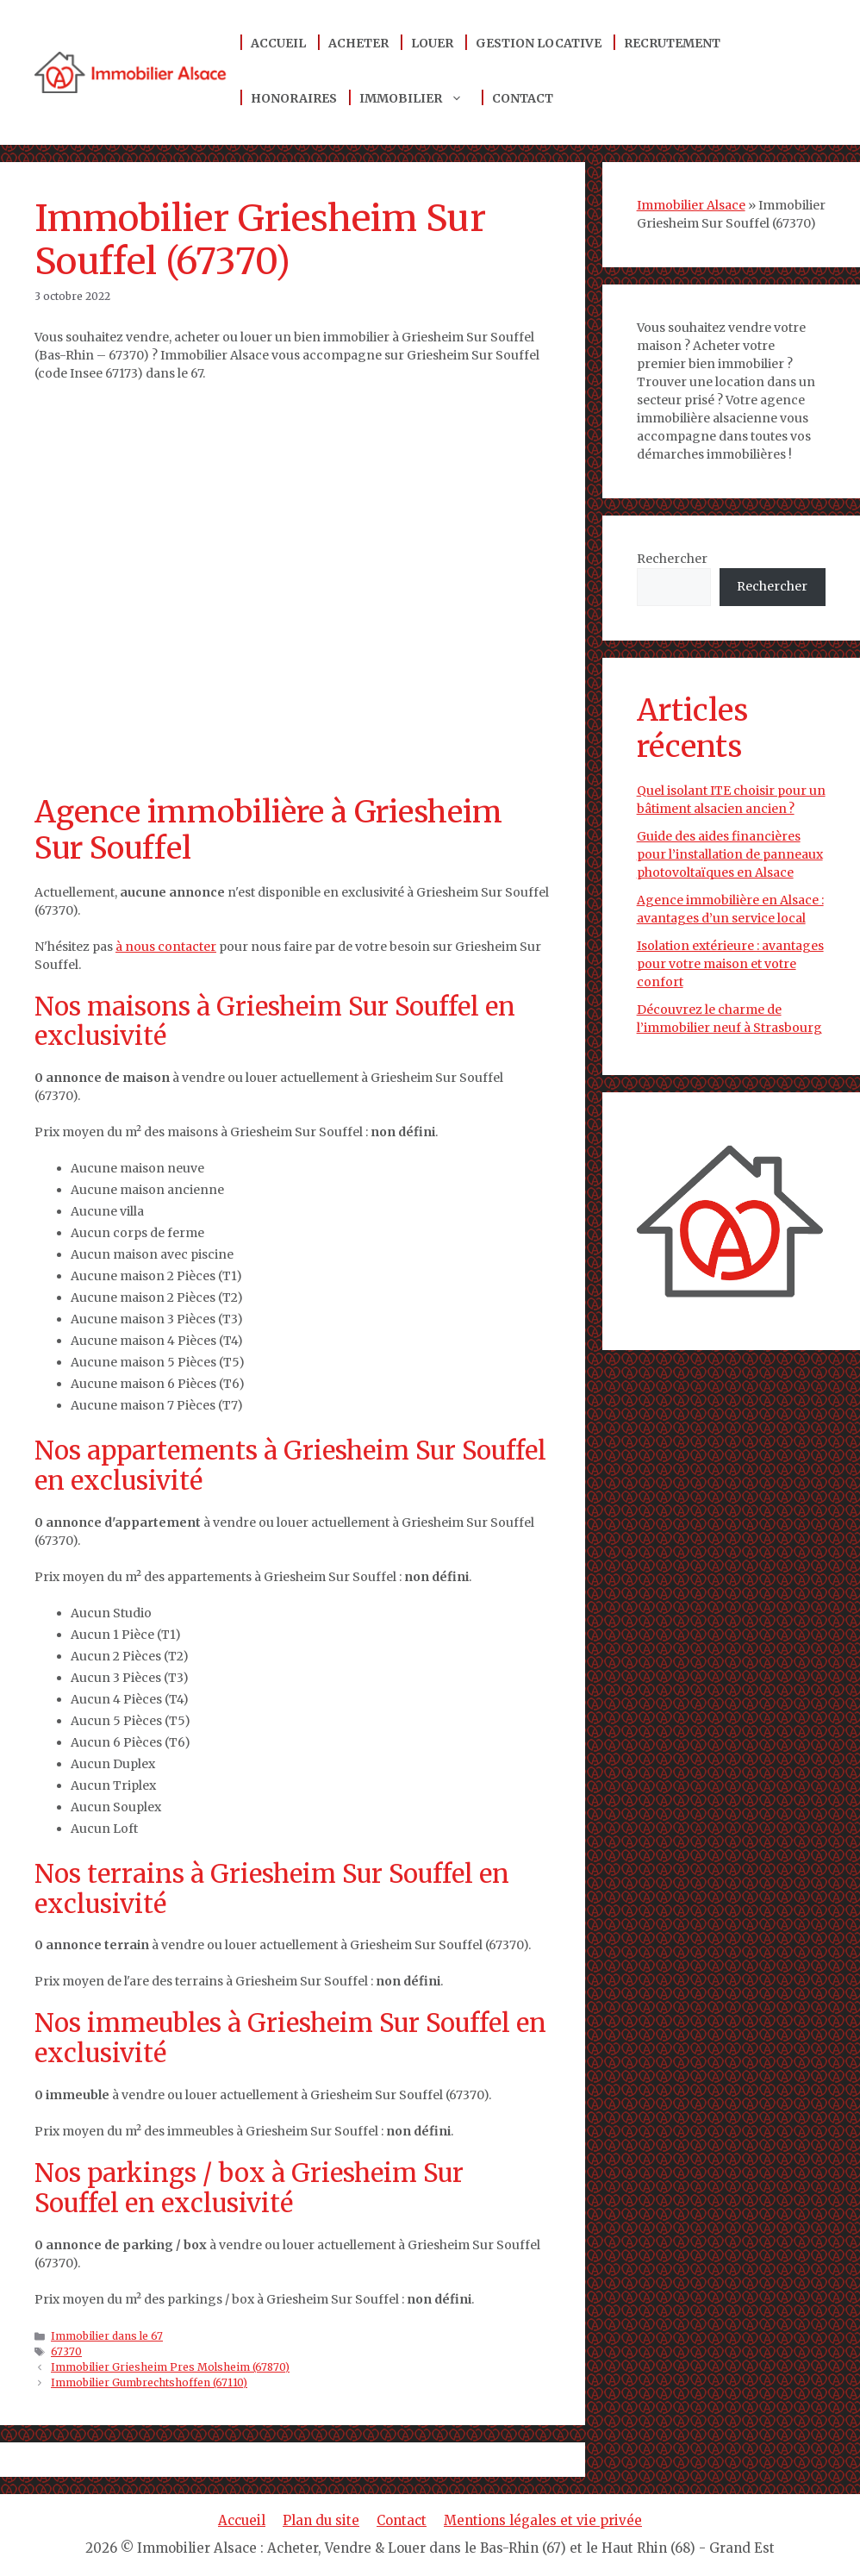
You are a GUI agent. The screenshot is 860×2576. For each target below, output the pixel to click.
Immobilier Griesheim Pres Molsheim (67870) (170, 2366)
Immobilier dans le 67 (107, 2335)
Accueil (278, 43)
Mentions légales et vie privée (543, 2520)
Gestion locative (538, 43)
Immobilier (419, 98)
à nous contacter (165, 946)
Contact (522, 98)
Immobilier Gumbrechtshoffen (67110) (149, 2382)
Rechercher (672, 558)
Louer (432, 43)
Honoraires (294, 98)
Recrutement (672, 43)
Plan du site (321, 2520)
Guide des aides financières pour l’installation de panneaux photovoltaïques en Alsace (730, 854)
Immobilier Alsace (691, 205)
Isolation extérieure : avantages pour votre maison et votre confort (730, 964)
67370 (66, 2351)
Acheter (358, 43)
